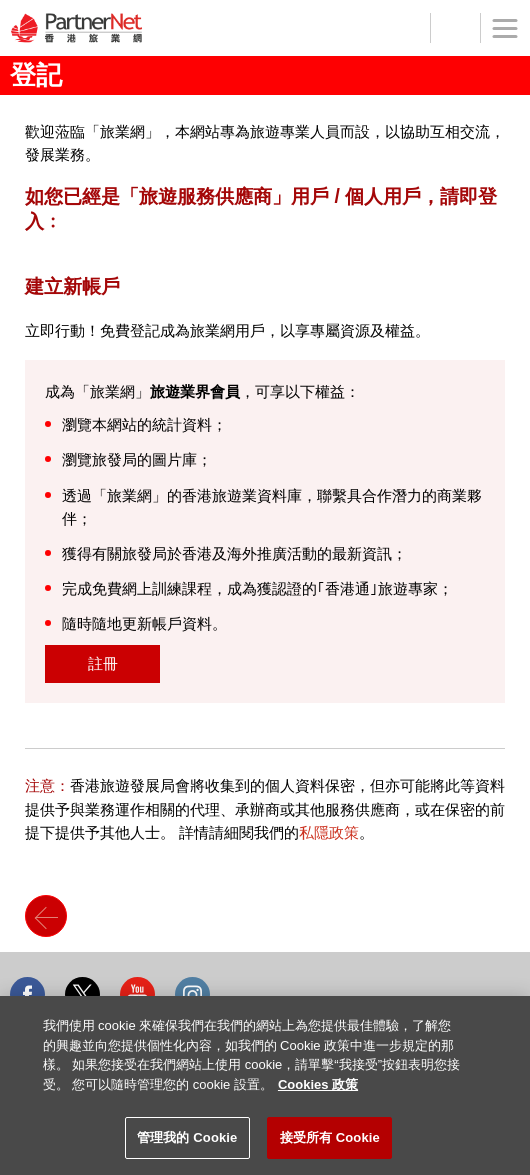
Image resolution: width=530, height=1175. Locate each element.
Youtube (137, 994)
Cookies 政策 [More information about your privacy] (318, 1084)
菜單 (499, 39)
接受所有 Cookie (330, 1137)
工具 (455, 28)
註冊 (103, 663)
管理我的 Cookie (187, 1137)
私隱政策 (329, 832)
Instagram (192, 994)
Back (46, 916)
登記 (405, 28)
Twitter (82, 994)
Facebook (27, 994)
